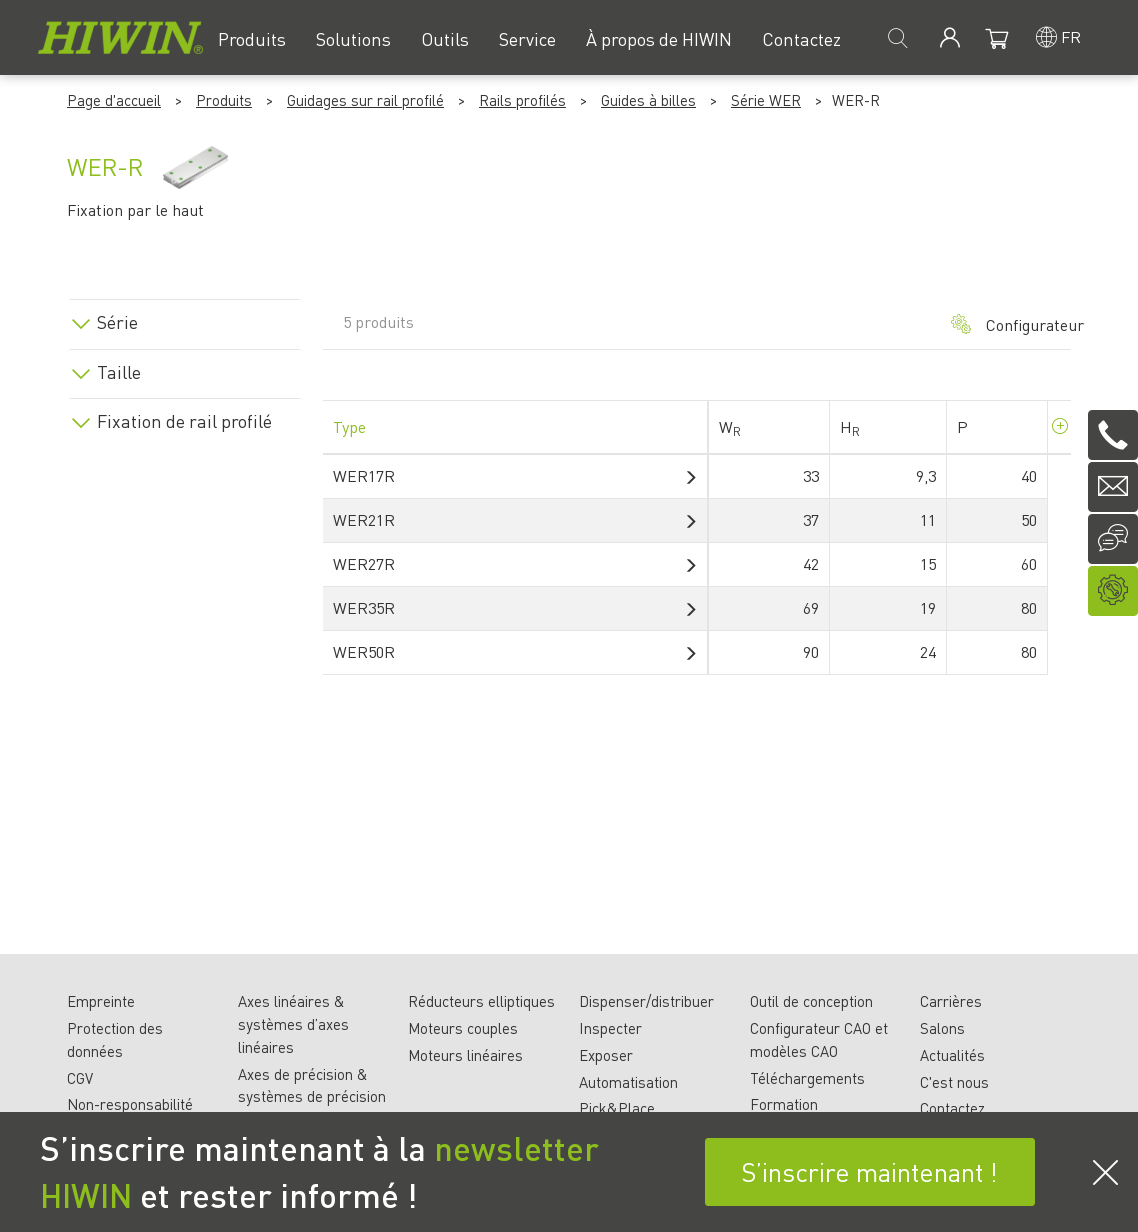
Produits (224, 100)
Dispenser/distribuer (646, 1001)
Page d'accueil (114, 100)
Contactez (952, 1108)
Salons (942, 1028)
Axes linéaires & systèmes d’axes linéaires (293, 1024)
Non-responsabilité (130, 1104)
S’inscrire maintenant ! (869, 1171)
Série (117, 322)
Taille (119, 372)
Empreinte (101, 1001)
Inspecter (610, 1028)
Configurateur (1001, 324)
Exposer (606, 1055)
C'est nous (954, 1082)
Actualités (952, 1055)
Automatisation (628, 1082)
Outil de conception (811, 1001)
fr (1071, 36)
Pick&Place (617, 1108)
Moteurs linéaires (465, 1055)
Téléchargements (807, 1078)
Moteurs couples (463, 1028)
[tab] (185, 318)
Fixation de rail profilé (184, 421)
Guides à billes (648, 100)
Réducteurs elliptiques (481, 1001)
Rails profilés (522, 100)
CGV (80, 1078)
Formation (784, 1104)
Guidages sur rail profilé (365, 100)
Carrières (951, 1001)
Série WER (766, 100)
